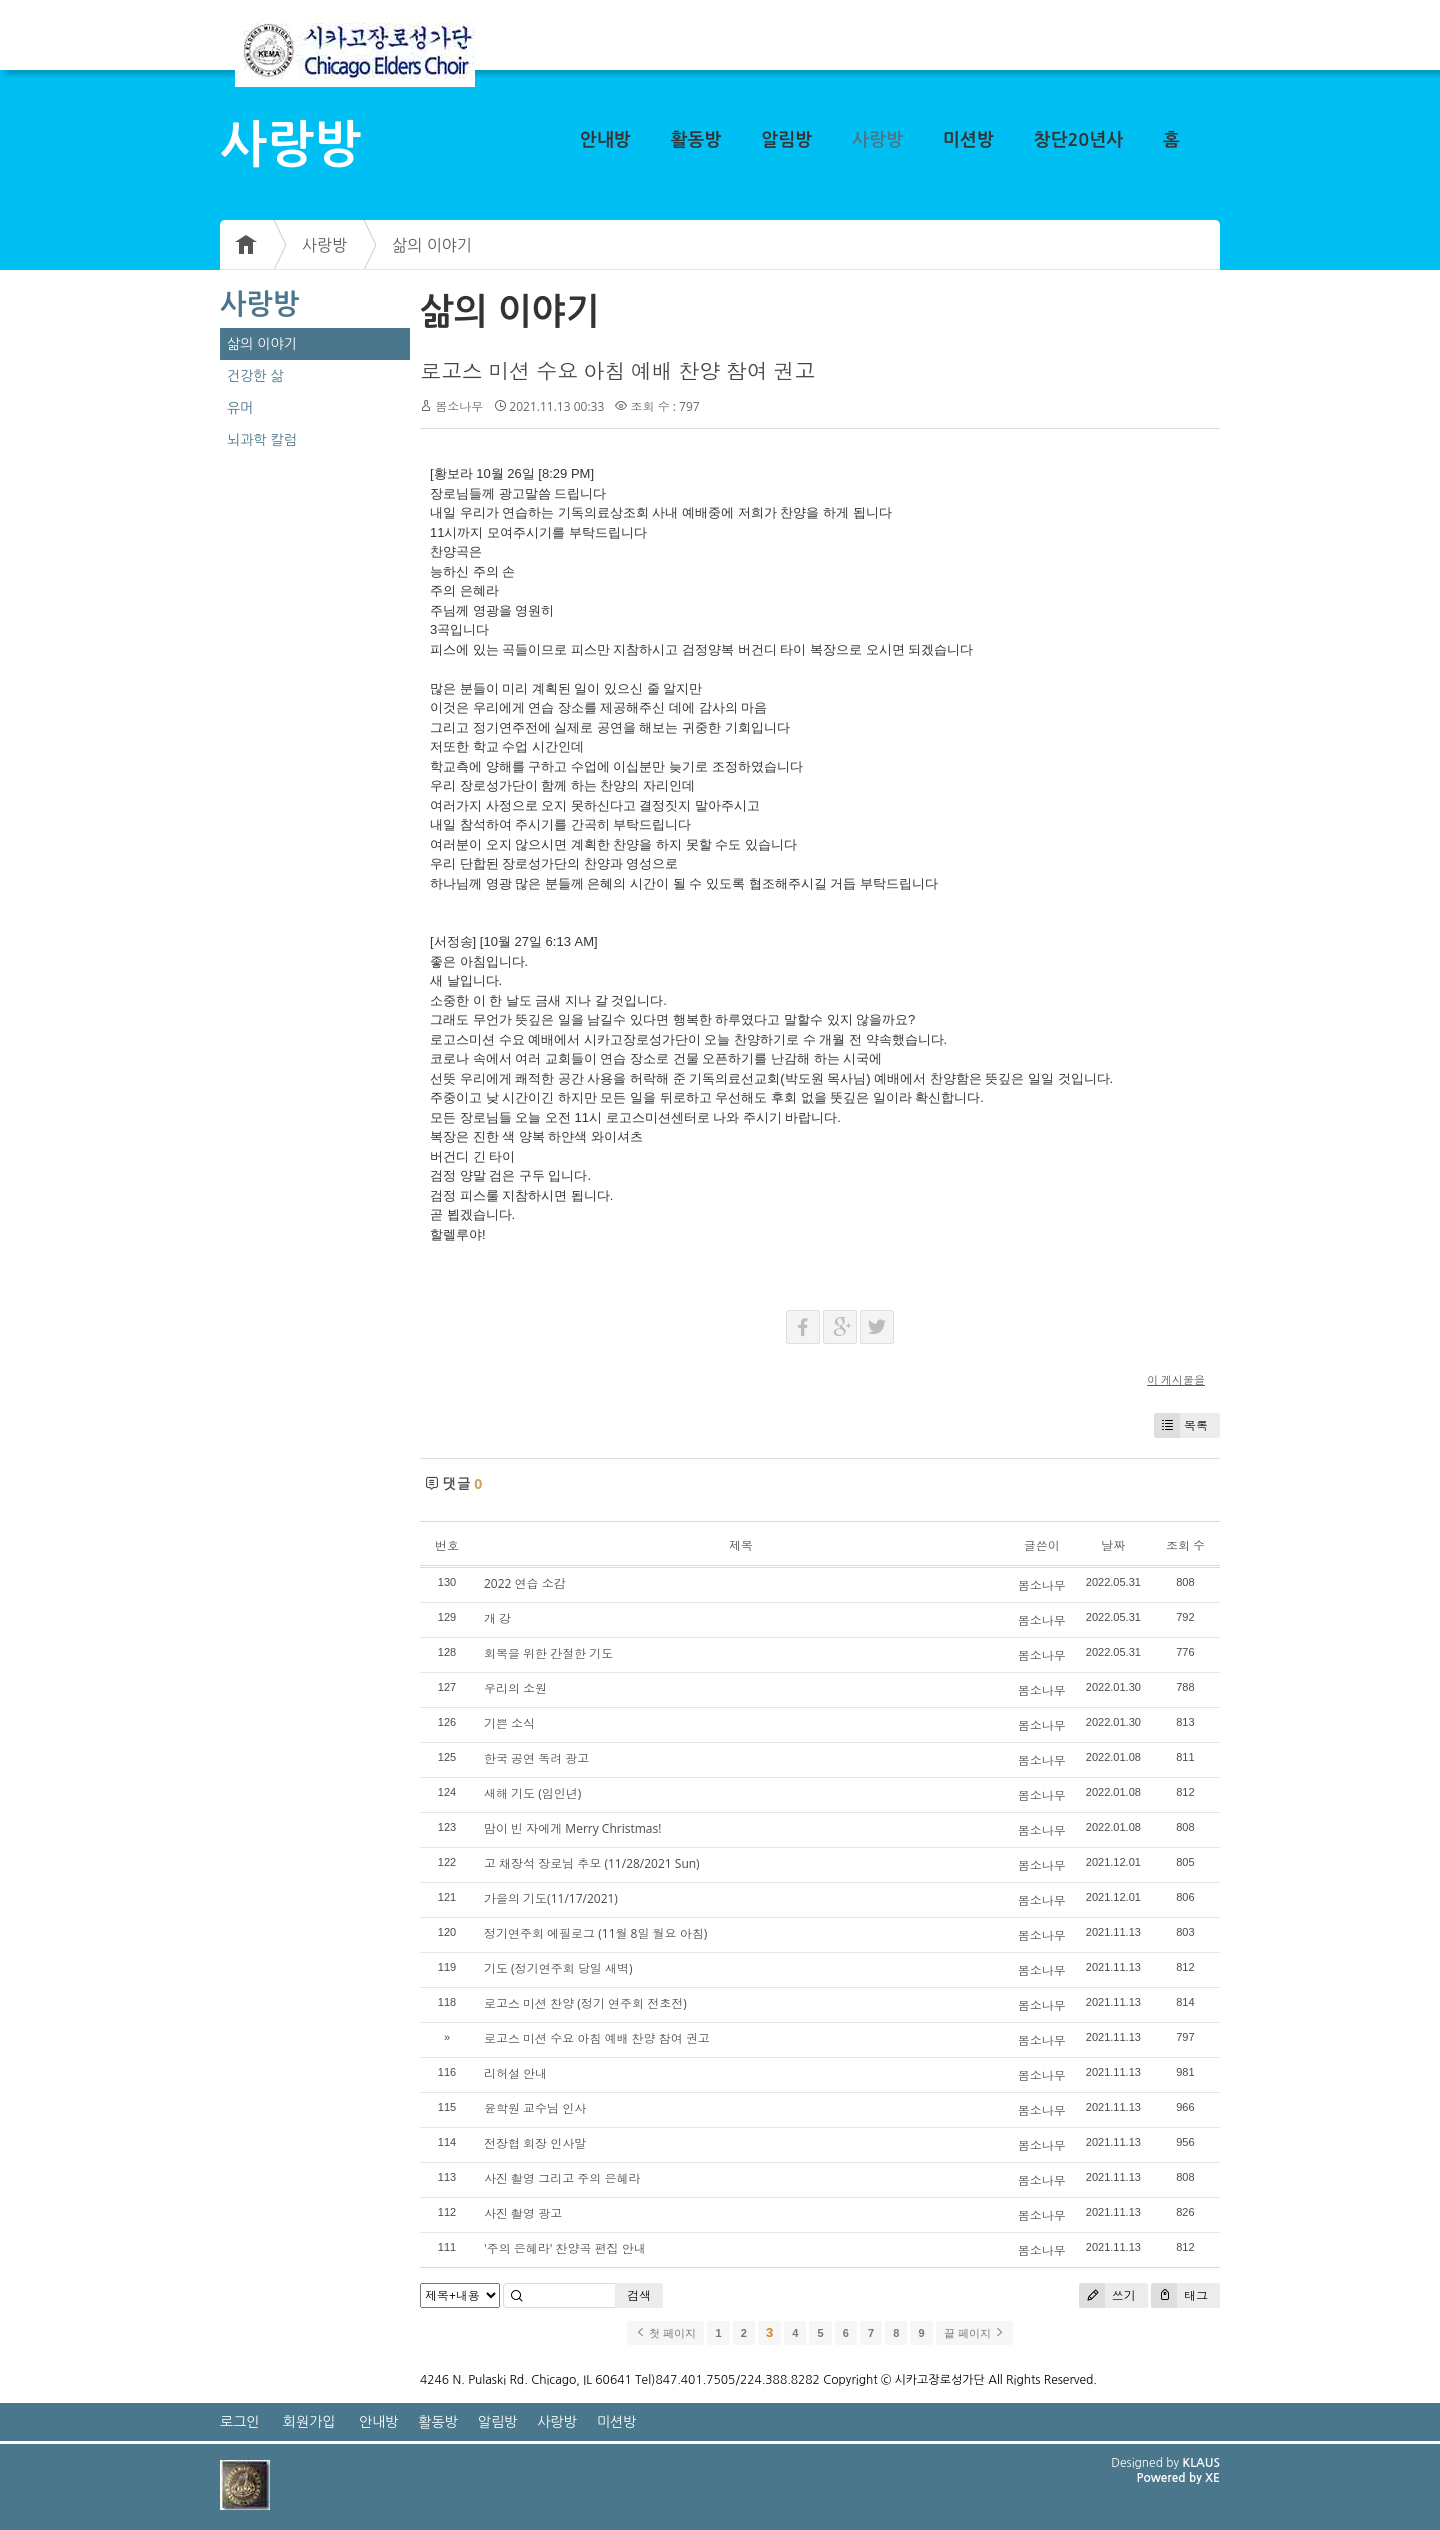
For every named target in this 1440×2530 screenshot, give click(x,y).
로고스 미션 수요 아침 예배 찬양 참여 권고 (617, 371)
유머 (240, 408)
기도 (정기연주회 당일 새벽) (558, 1968)
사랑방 (877, 140)
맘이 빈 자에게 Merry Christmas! (572, 1828)
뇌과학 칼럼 (262, 440)
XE (1212, 2478)
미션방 (968, 140)
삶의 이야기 (432, 245)
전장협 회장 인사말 (535, 2143)
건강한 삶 (255, 376)
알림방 (786, 140)
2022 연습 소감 (525, 1583)
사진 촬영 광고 (523, 2213)
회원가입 (309, 2422)
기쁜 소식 (509, 1723)
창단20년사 (1079, 140)
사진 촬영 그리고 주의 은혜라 (562, 2178)
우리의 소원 (515, 1688)
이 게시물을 (1176, 1379)
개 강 (497, 1618)
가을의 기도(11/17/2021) (551, 1898)
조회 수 (1185, 1545)
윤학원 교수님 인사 (535, 2108)
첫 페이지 (665, 2333)
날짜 (1113, 1545)
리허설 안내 (515, 2073)
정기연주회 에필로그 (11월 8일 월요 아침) (595, 1933)
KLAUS (1202, 2463)
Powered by (1170, 2478)
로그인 (239, 2422)
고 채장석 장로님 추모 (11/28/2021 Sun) (592, 1863)
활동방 (696, 140)
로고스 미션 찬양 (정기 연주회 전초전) (585, 2003)
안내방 (605, 140)
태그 (1179, 2295)
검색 (639, 2295)
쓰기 (1107, 2295)
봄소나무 (459, 406)
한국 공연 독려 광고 (536, 1758)
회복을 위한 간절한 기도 (548, 1653)
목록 (1181, 1425)
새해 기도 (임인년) (532, 1793)
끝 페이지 (974, 2333)
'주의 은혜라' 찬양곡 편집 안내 (565, 2248)
